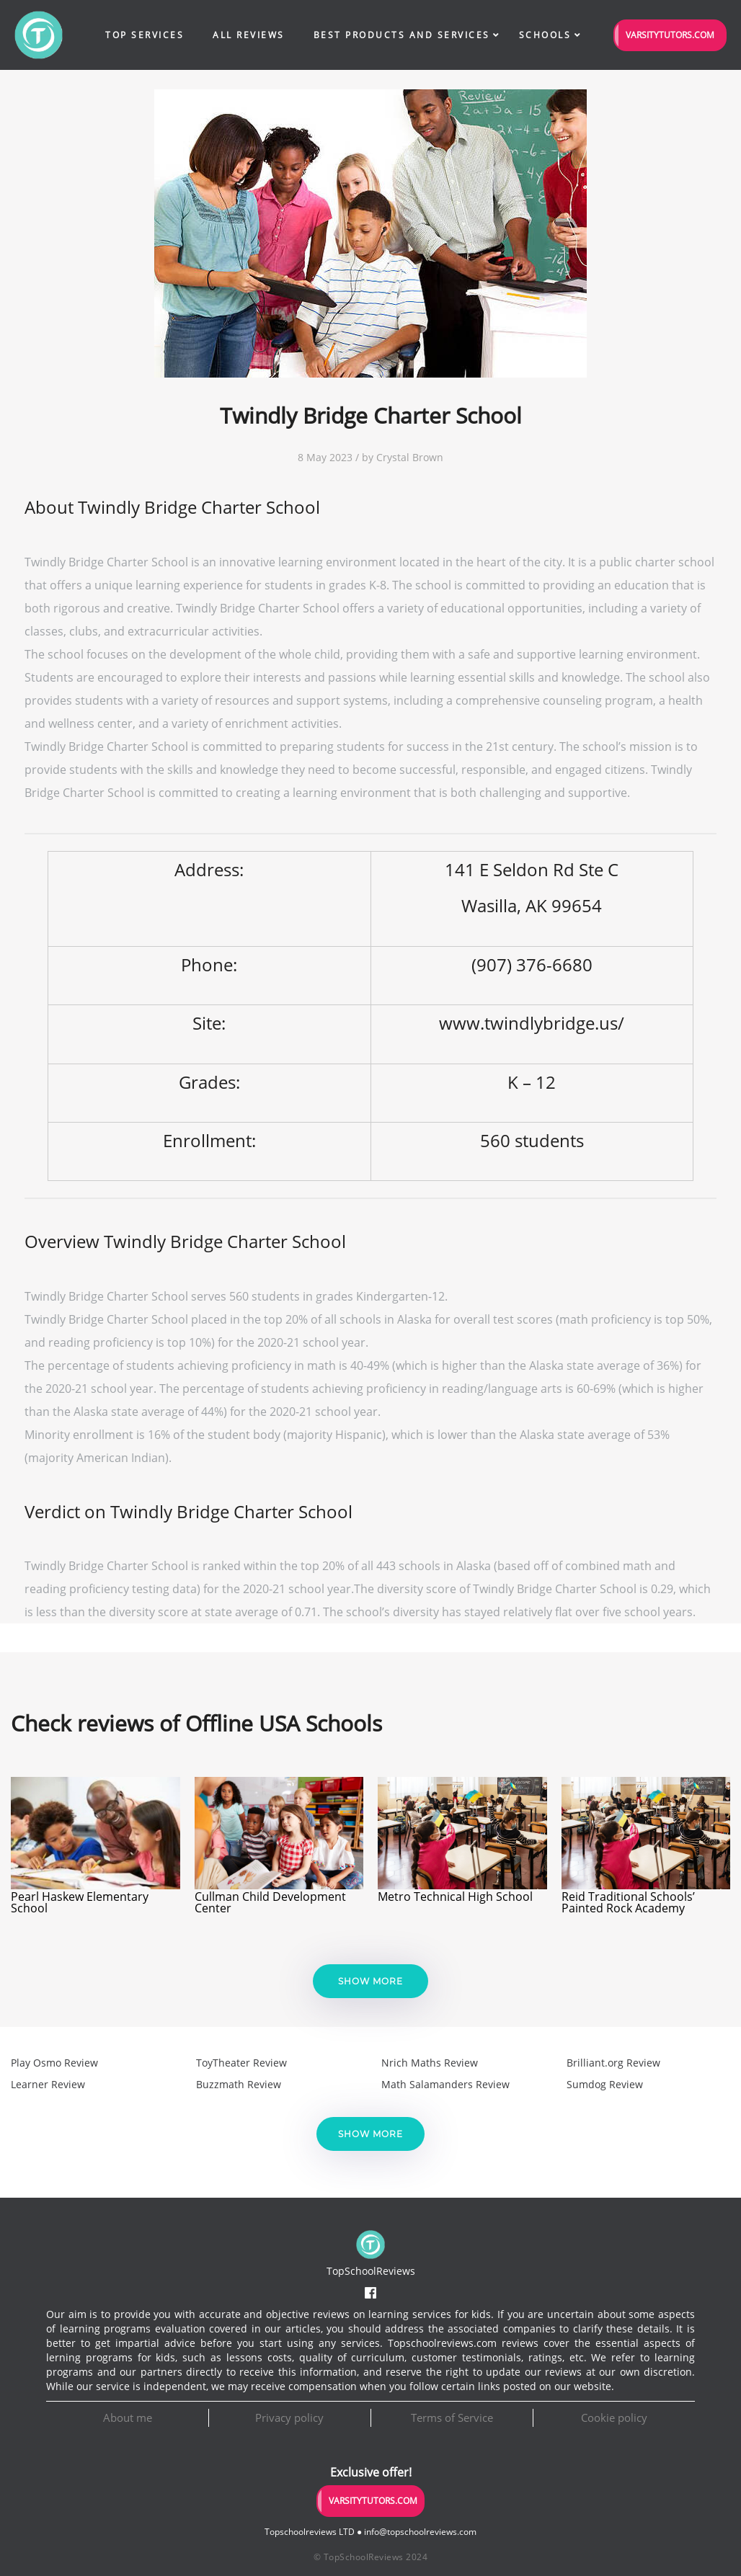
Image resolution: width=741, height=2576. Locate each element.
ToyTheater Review (241, 2062)
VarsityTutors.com (670, 35)
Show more (370, 1981)
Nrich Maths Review (429, 2062)
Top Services (144, 35)
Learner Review (48, 2084)
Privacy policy (289, 2417)
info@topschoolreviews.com (420, 2532)
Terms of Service (452, 2417)
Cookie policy (614, 2417)
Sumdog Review (605, 2084)
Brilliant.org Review (613, 2062)
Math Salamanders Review (445, 2084)
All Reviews (249, 35)
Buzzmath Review (238, 2084)
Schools (545, 35)
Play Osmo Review (54, 2062)
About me (127, 2417)
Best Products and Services (402, 35)
